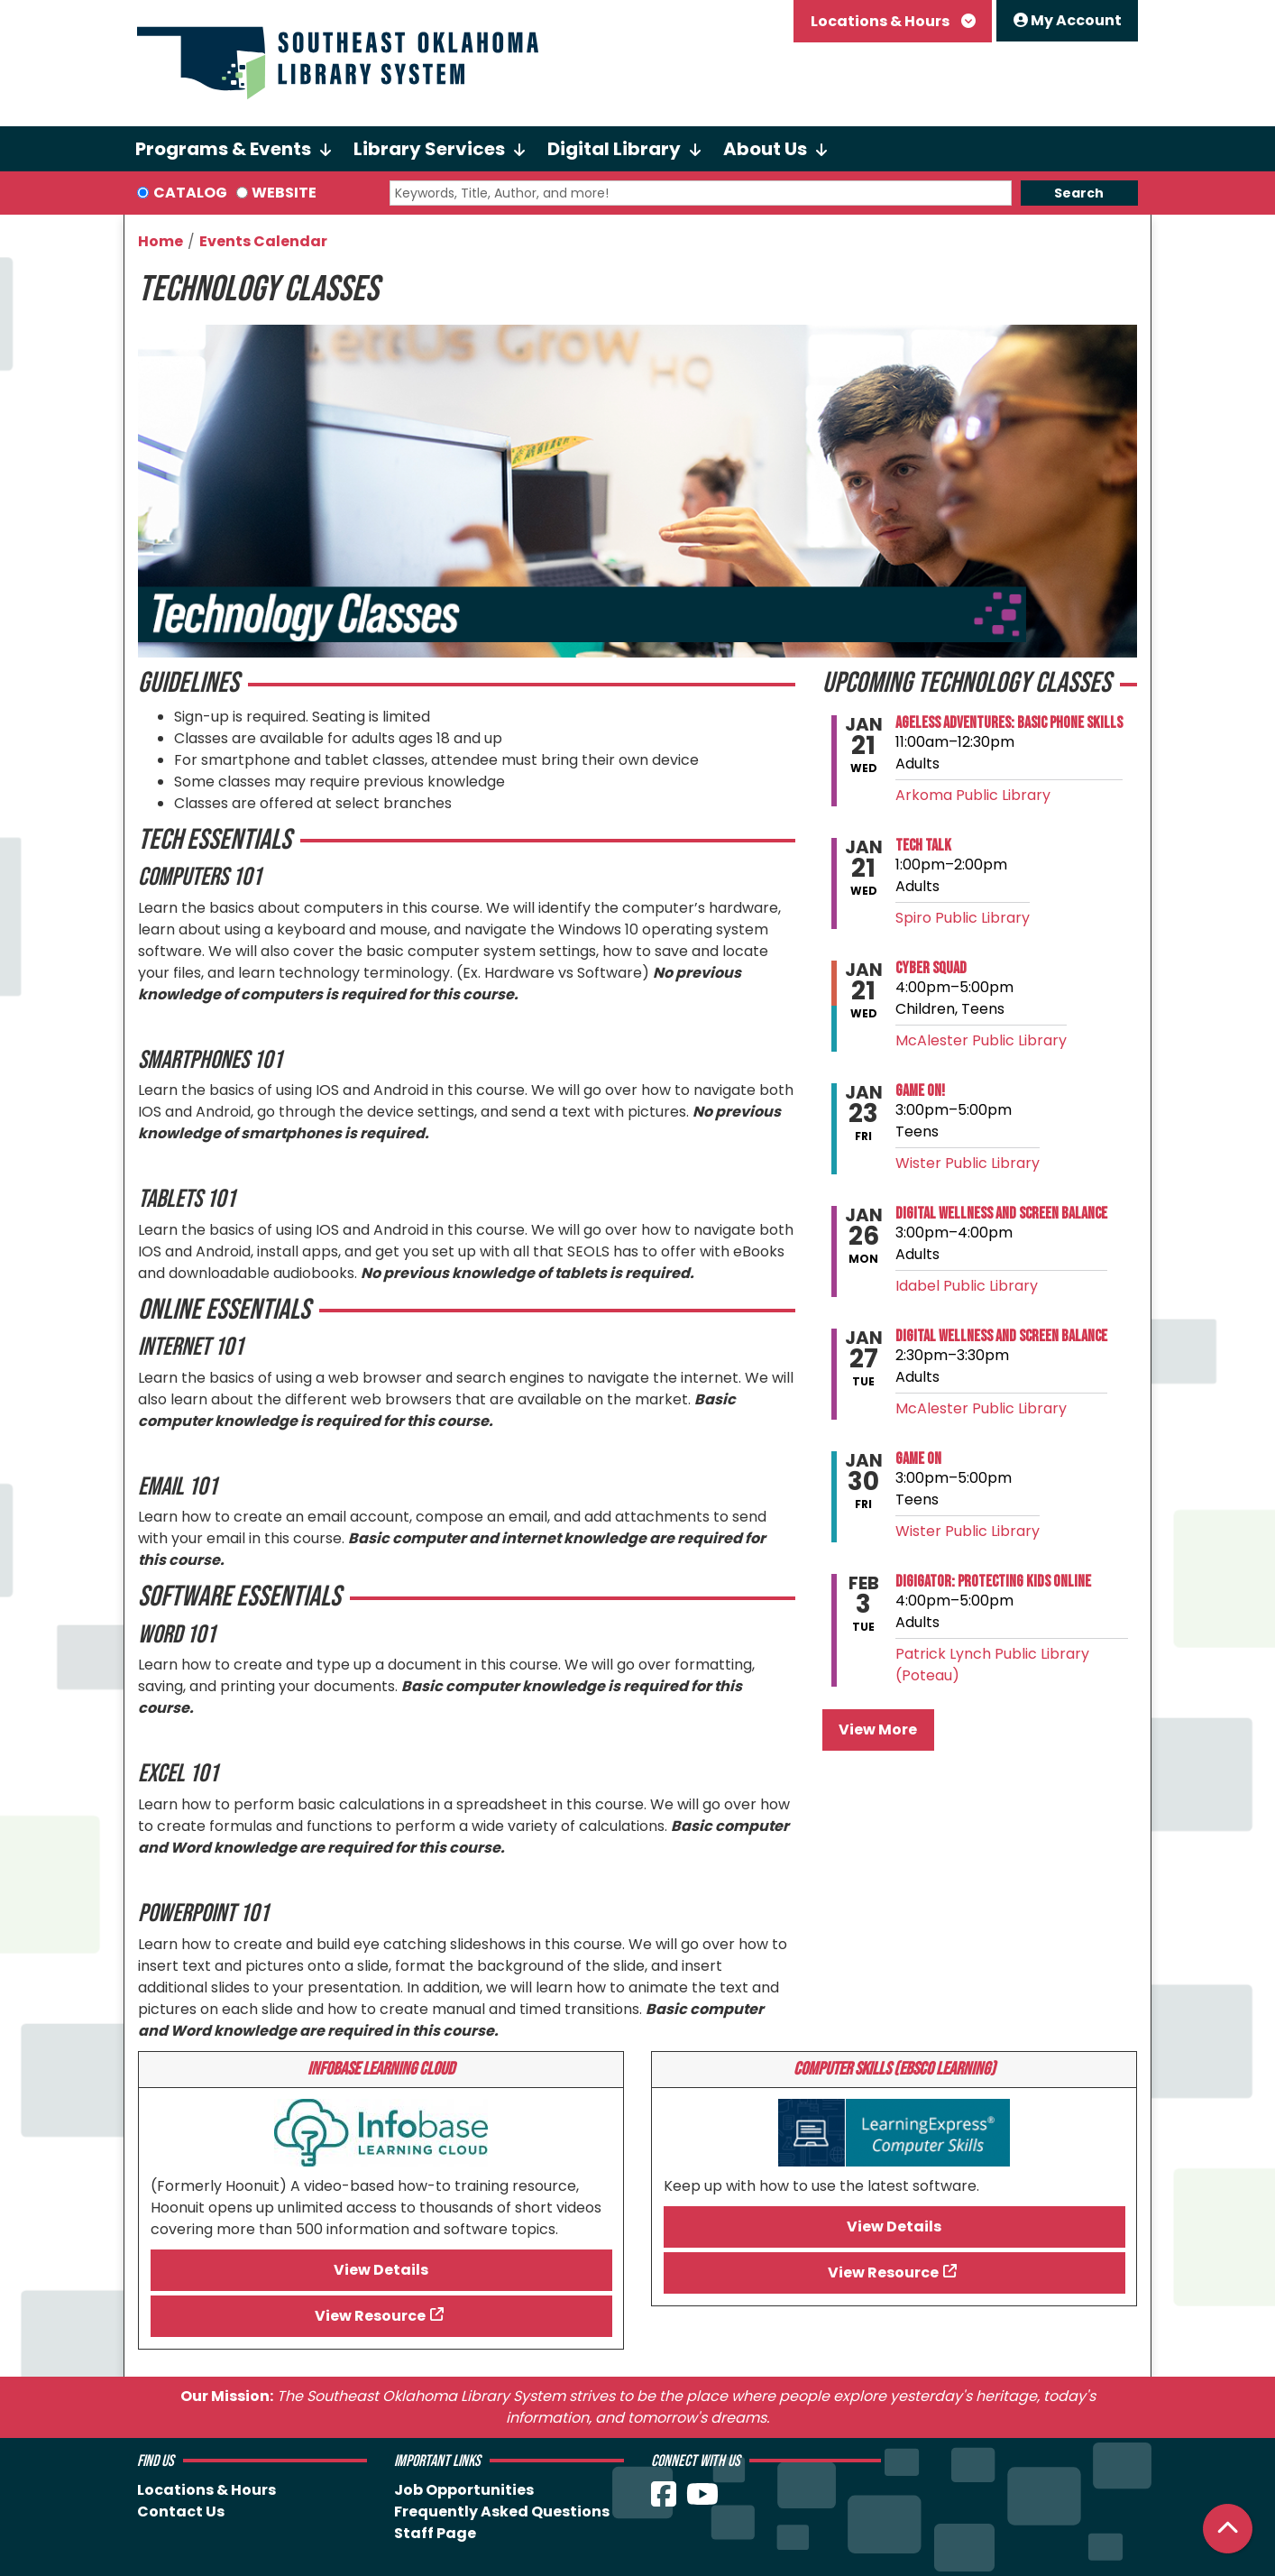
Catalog (190, 192)
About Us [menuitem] (765, 148)
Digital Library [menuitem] (614, 148)
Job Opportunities (464, 2489)
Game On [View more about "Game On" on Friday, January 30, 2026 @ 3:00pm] (918, 1459)
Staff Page (435, 2533)
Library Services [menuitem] (429, 148)
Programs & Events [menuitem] (223, 148)
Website (284, 192)
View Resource (370, 2315)
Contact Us (181, 2511)
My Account (1068, 20)
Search (1079, 193)
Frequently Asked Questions (502, 2511)
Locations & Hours (881, 21)
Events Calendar (263, 241)
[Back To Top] (1227, 2528)
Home (160, 241)
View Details (381, 2269)
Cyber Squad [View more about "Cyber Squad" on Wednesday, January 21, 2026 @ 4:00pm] (931, 969)
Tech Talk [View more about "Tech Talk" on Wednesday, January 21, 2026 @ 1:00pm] (923, 846)
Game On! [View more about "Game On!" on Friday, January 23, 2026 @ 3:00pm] (920, 1091)
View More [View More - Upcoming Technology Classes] (878, 1729)
